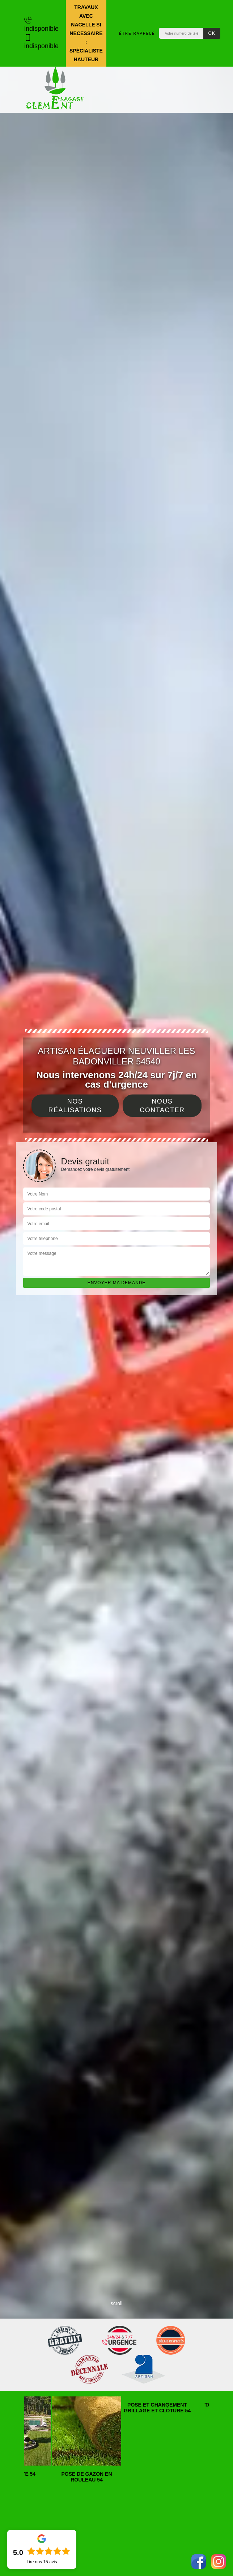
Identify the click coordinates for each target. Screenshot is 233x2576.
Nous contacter (162, 1106)
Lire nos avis (41, 2561)
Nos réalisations (75, 1106)
